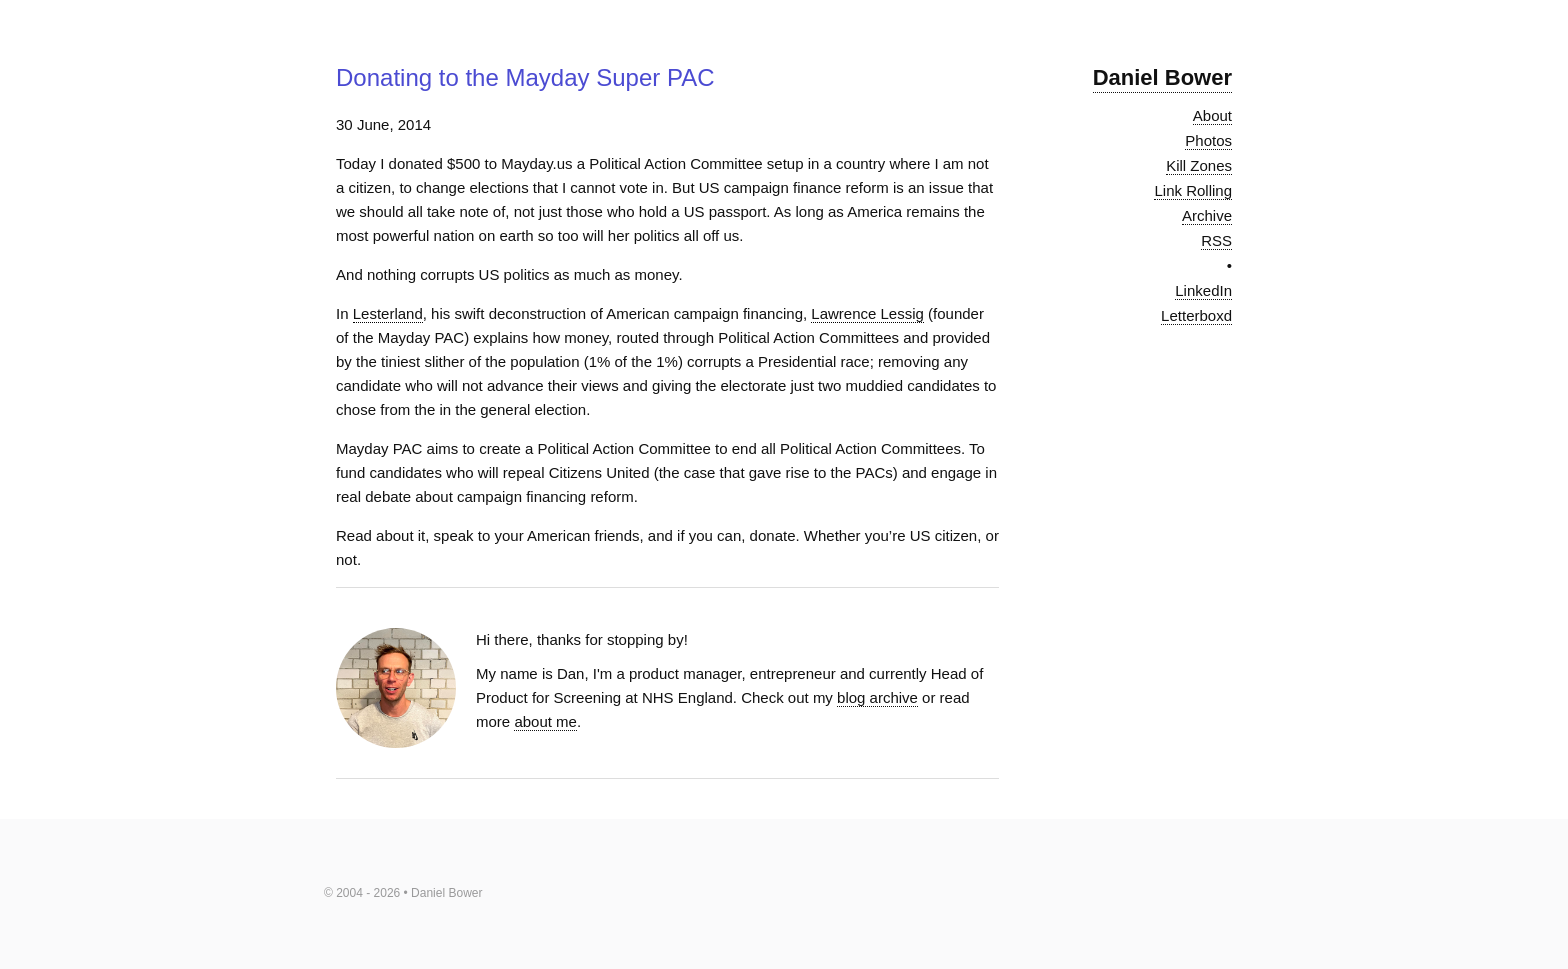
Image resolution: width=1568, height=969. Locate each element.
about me (545, 721)
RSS (1216, 240)
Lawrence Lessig (867, 313)
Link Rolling (1193, 190)
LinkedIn (1203, 290)
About (1212, 115)
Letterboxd (1196, 315)
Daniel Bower (1162, 77)
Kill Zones (1199, 165)
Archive (1207, 215)
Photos (1208, 140)
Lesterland (388, 313)
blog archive (877, 697)
